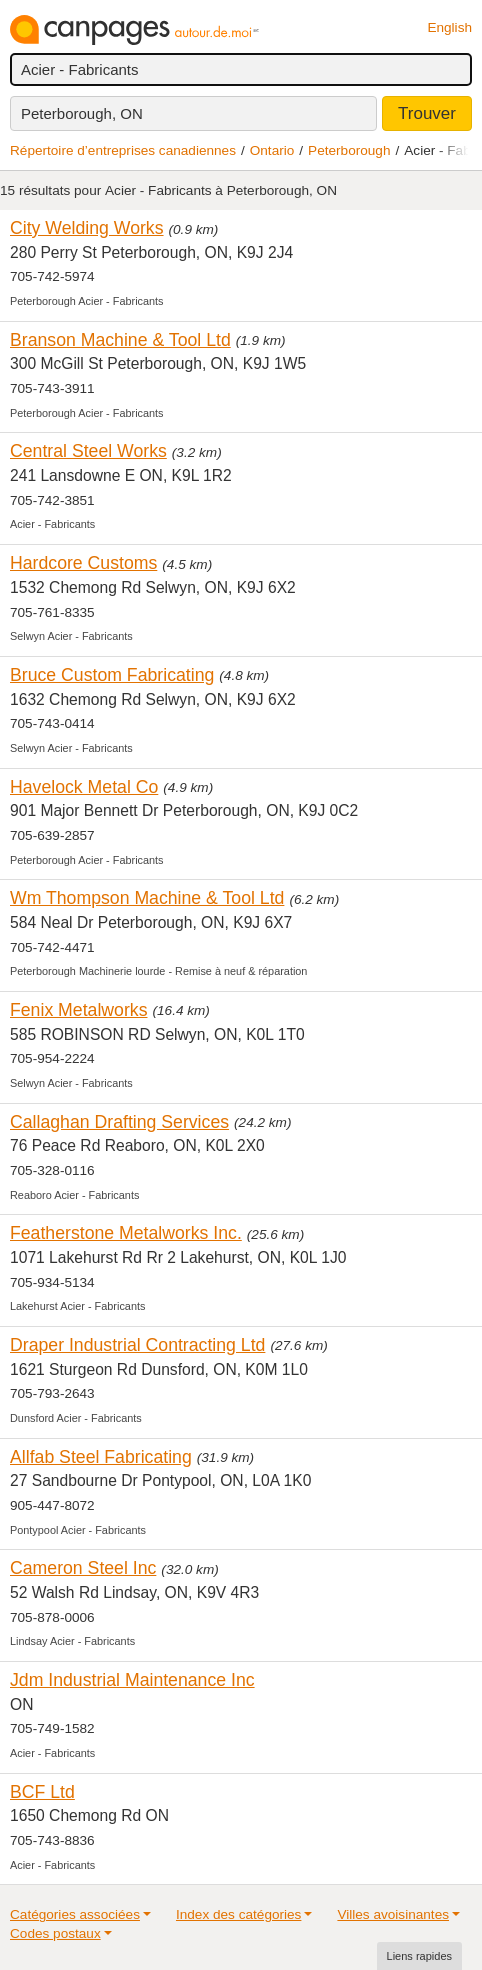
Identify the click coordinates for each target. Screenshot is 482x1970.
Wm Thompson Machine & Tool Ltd (147, 898)
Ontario (272, 150)
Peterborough (349, 150)
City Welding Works (87, 228)
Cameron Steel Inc (83, 1568)
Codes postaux (55, 1933)
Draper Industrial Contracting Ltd (137, 1345)
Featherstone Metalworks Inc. (126, 1233)
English (449, 27)
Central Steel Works (88, 451)
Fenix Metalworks (78, 1010)
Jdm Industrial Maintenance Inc (132, 1680)
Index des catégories (238, 1914)
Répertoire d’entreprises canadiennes (123, 150)
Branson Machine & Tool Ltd (120, 340)
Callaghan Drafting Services (119, 1122)
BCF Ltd (42, 1792)
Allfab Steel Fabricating (101, 1457)
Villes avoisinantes (393, 1914)
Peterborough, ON (82, 113)
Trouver (427, 113)
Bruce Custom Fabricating (112, 675)
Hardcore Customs (83, 563)
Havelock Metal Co (84, 787)
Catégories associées (75, 1914)
